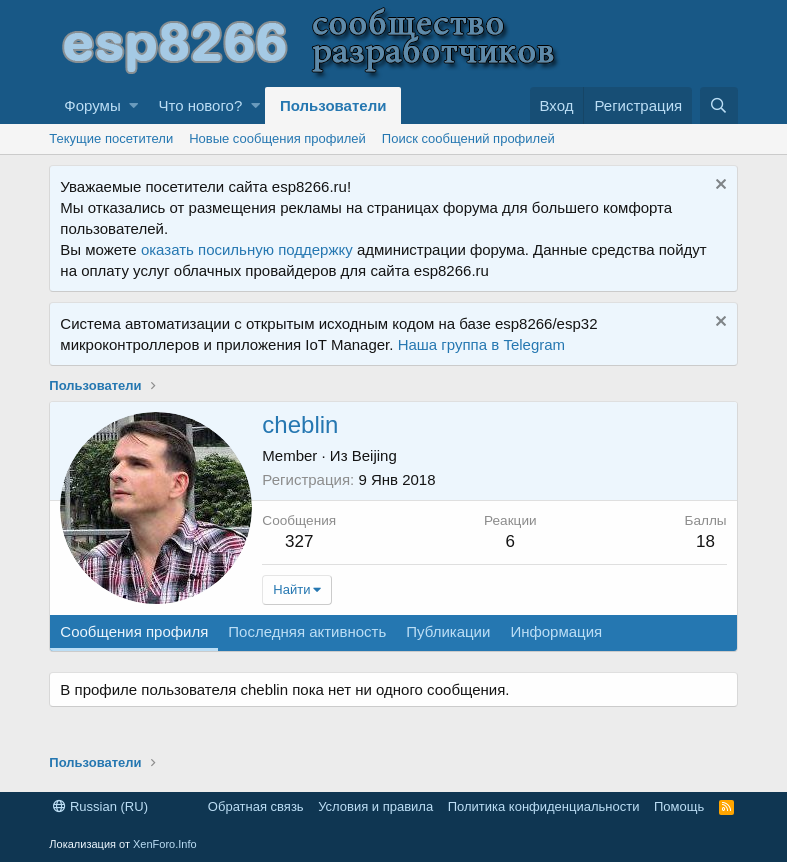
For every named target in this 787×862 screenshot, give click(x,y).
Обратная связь (256, 806)
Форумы (92, 105)
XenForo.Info (165, 844)
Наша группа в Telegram (481, 344)
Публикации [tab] (448, 631)
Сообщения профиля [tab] (134, 631)
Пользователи (333, 105)
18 (705, 541)
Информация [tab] (556, 631)
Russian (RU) (100, 806)
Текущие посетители (111, 138)
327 (299, 541)
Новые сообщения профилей (277, 138)
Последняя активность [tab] (307, 631)
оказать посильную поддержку (247, 249)
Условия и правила (375, 806)
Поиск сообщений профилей (468, 138)
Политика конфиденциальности (544, 806)
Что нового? (200, 105)
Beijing (374, 455)
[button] (133, 105)
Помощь (679, 806)
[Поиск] (719, 105)
